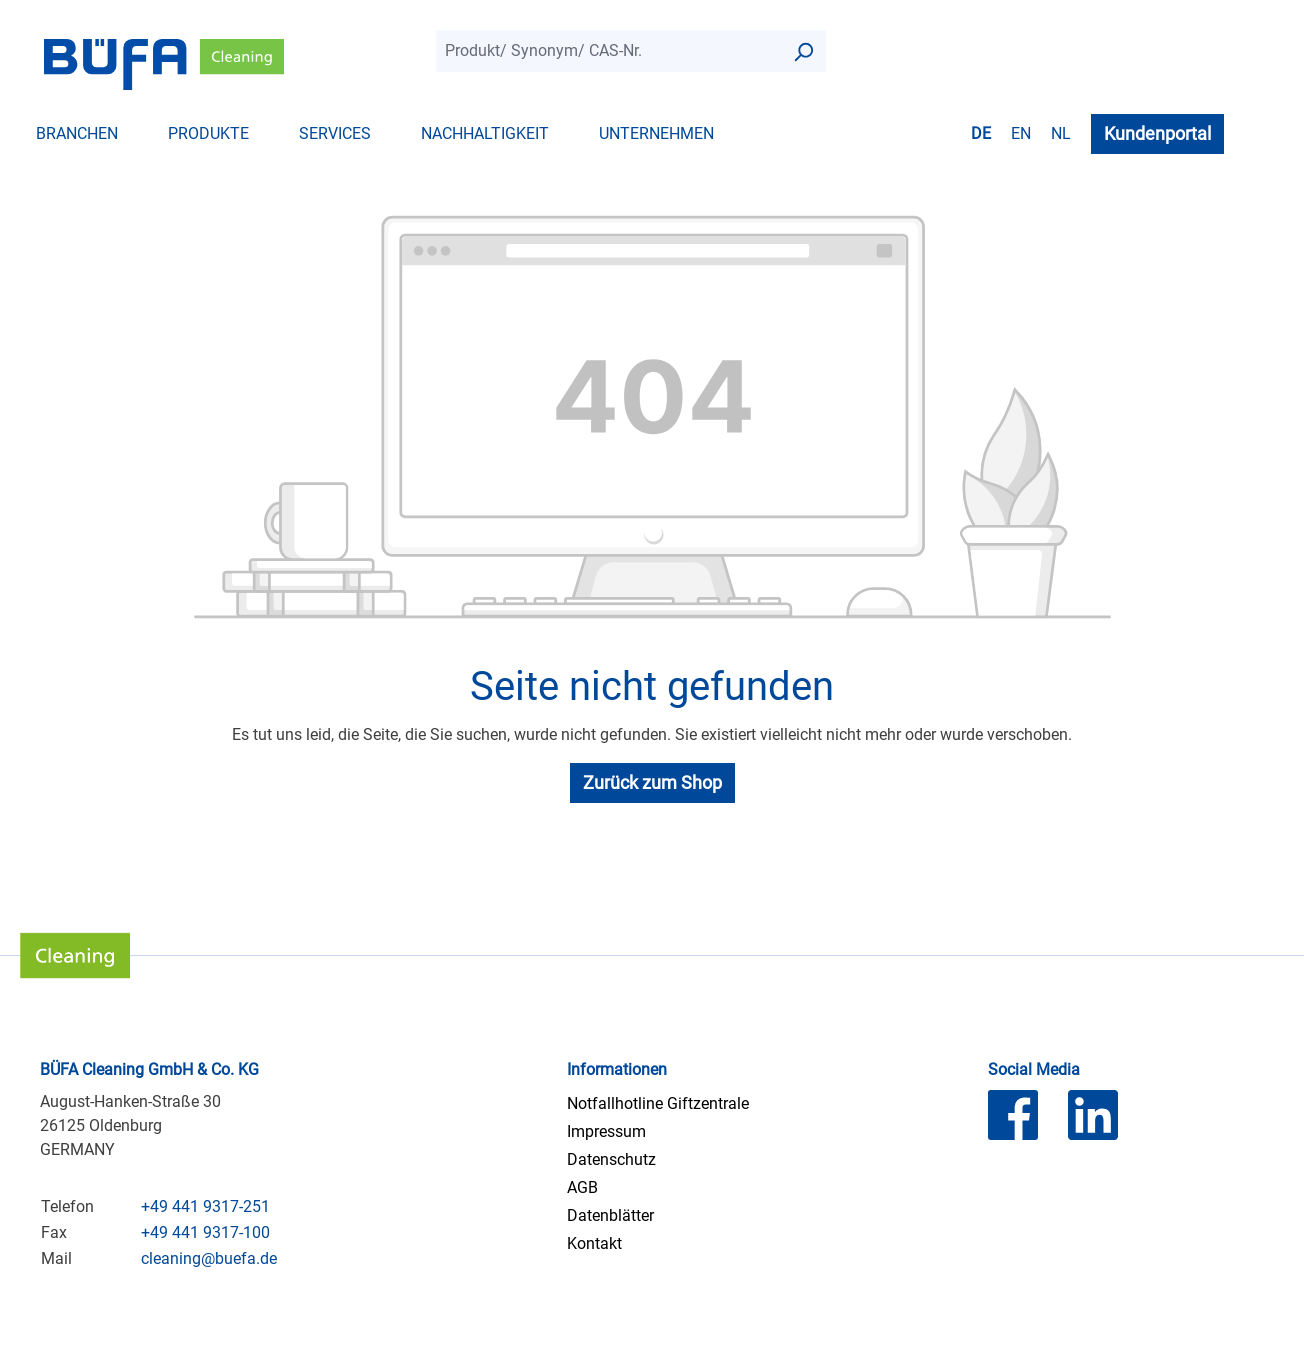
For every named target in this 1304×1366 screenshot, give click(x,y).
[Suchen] (803, 51)
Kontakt (594, 1243)
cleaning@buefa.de (209, 1258)
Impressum (606, 1131)
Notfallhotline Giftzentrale (658, 1103)
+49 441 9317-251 (205, 1206)
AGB (582, 1187)
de (981, 132)
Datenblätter (610, 1215)
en (1021, 132)
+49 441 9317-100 (205, 1232)
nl (1061, 132)
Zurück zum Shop (652, 782)
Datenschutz (611, 1159)
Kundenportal (1157, 133)
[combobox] (608, 51)
